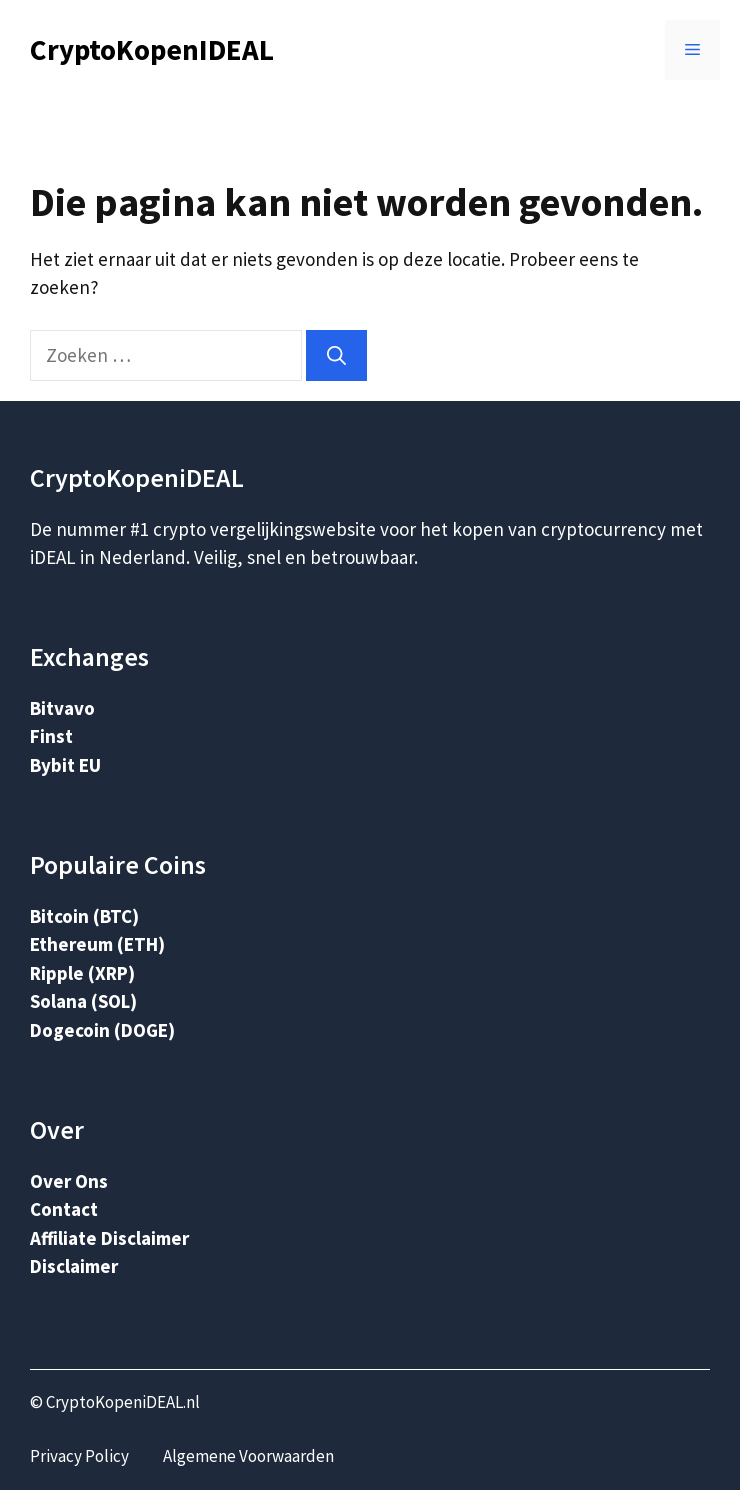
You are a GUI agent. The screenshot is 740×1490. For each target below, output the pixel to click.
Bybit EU (65, 765)
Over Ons (69, 1181)
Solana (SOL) (83, 1001)
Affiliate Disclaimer (109, 1238)
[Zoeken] (336, 355)
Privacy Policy (79, 1456)
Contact (64, 1209)
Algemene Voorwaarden (248, 1456)
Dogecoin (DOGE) (102, 1030)
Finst (51, 736)
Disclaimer (74, 1266)
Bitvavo (62, 708)
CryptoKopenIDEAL (152, 49)
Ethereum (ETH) (97, 944)
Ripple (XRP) (82, 973)
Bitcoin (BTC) (84, 916)
